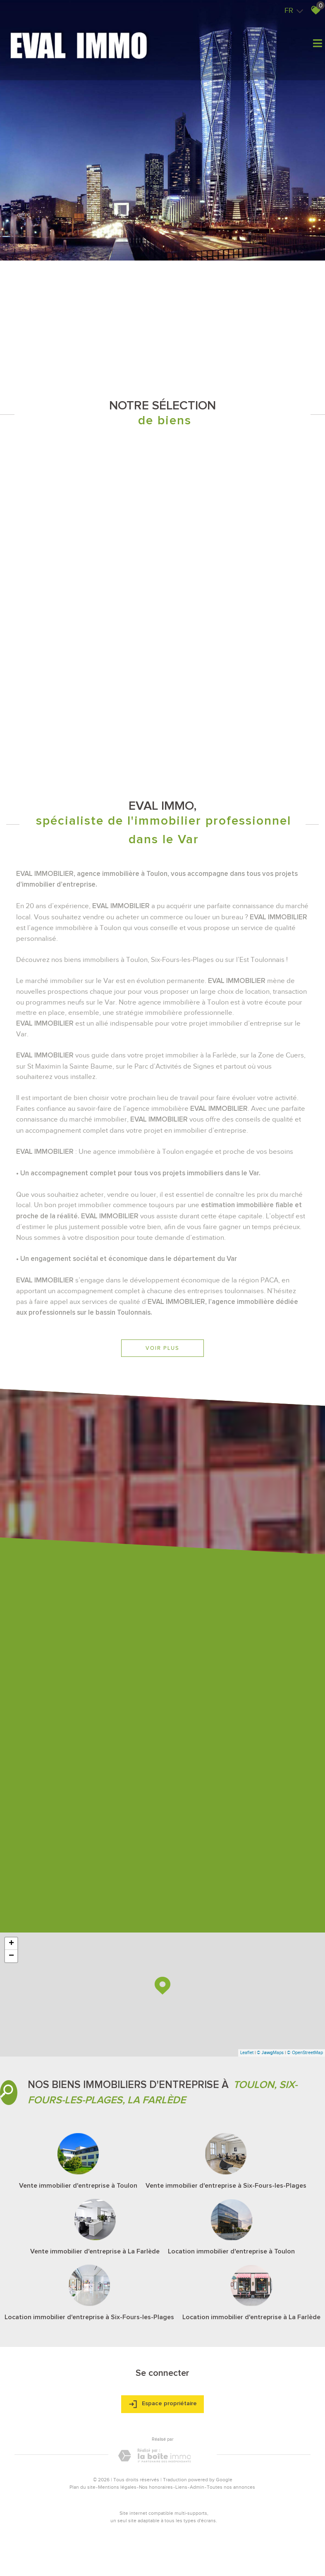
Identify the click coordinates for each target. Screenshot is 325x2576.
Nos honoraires (156, 2487)
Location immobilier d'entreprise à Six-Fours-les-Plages (89, 2317)
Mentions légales (117, 2487)
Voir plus (162, 1348)
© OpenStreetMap (305, 2052)
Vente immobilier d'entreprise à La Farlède (95, 2251)
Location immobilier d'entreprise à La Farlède (251, 2317)
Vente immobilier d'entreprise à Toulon (78, 2185)
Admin (197, 2487)
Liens (181, 2487)
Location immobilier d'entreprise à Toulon (231, 2251)
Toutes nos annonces (231, 2487)
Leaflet (246, 2052)
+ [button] (11, 1943)
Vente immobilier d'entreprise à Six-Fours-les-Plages (226, 2185)
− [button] (11, 1956)
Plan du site (82, 2487)
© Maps (270, 2052)
